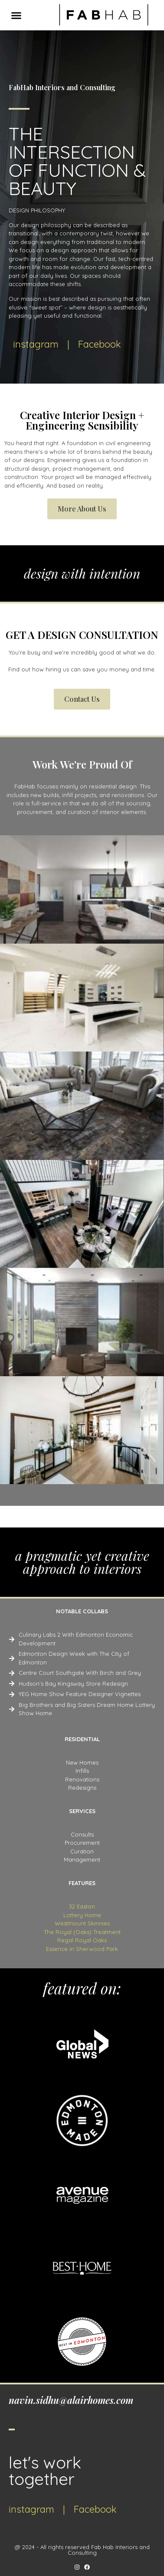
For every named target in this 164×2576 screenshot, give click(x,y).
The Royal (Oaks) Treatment (82, 1931)
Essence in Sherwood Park (82, 1948)
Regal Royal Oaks (82, 1940)
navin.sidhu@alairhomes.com (71, 2400)
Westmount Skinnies (82, 1923)
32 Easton (82, 1906)
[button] (16, 15)
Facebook (99, 344)
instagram (36, 344)
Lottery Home (82, 1915)
